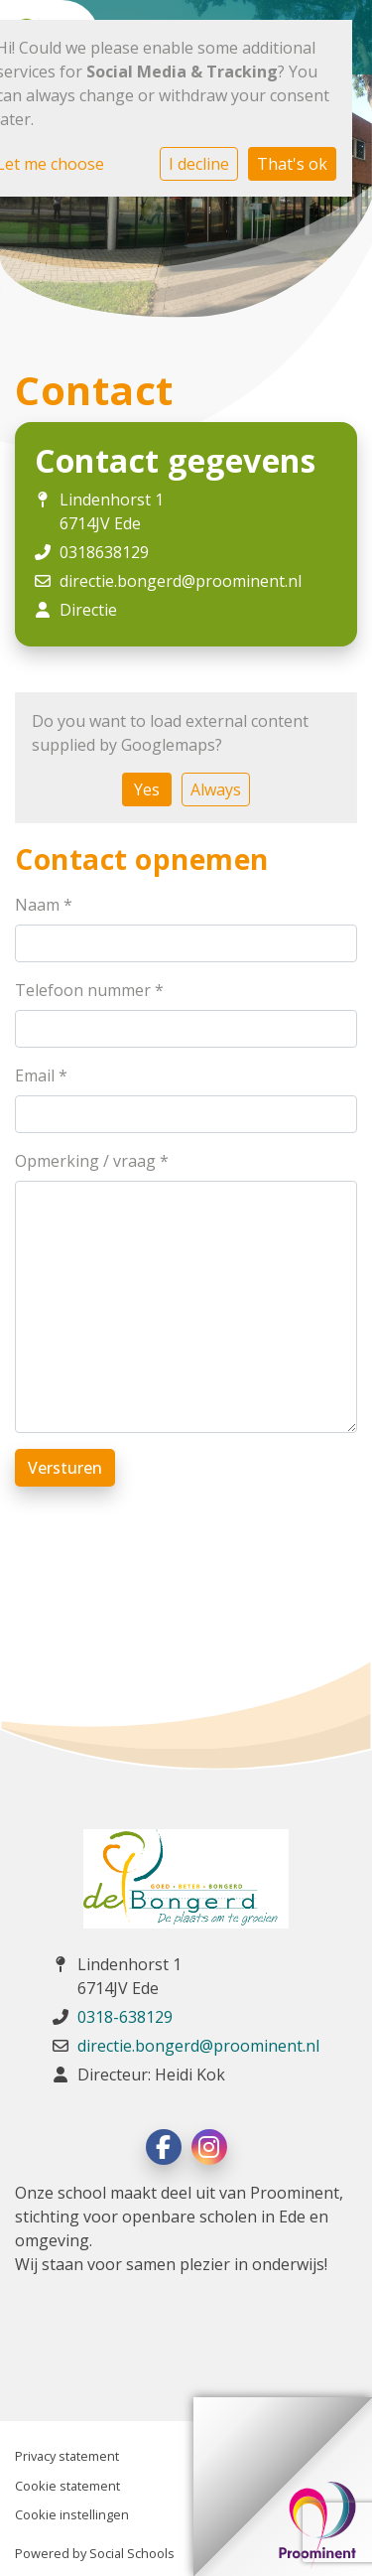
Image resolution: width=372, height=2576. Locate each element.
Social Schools (132, 2553)
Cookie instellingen (72, 2514)
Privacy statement (67, 2456)
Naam (43, 905)
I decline (199, 164)
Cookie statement (67, 2486)
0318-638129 (125, 2017)
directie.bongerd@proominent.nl (181, 581)
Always (215, 789)
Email (41, 1075)
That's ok (292, 164)
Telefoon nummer (89, 990)
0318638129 (104, 552)
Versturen (65, 1468)
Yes (147, 789)
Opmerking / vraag (92, 1161)
